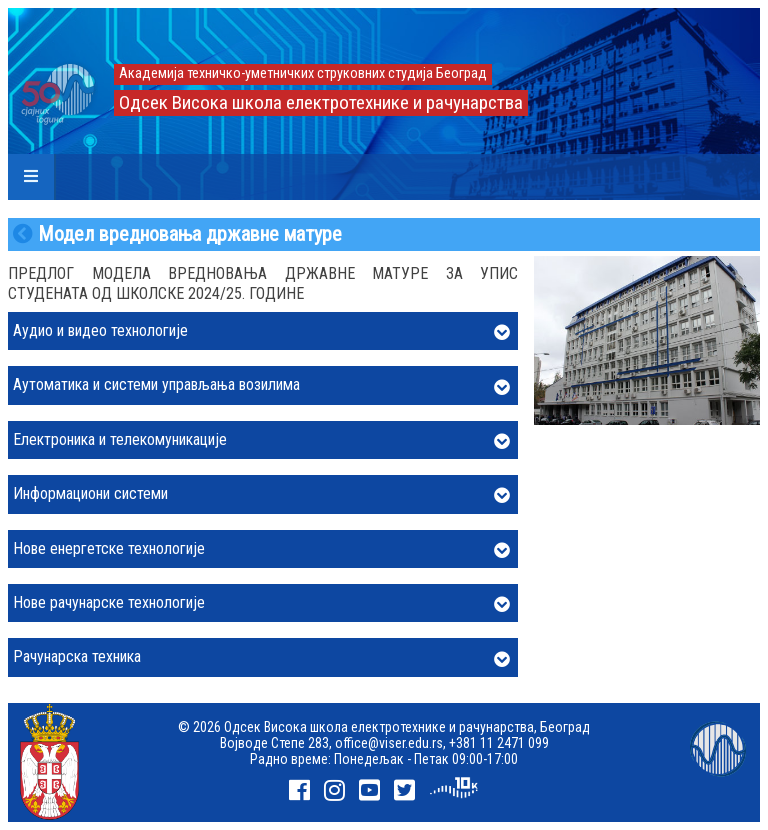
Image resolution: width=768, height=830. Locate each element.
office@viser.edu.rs (389, 743)
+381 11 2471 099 (499, 743)
